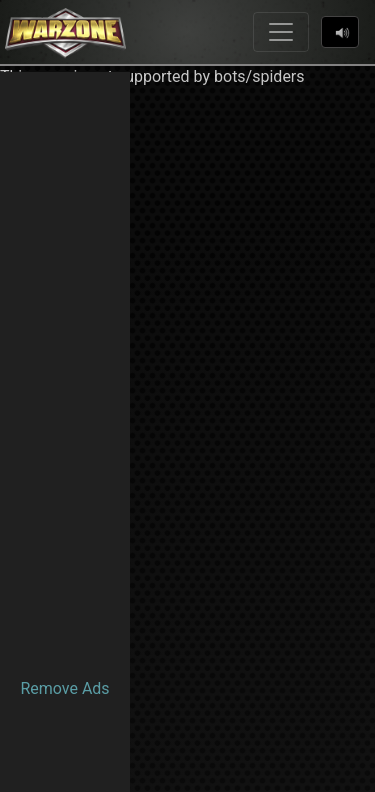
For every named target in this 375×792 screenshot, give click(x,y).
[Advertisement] (65, 372)
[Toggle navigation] (281, 32)
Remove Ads (64, 688)
